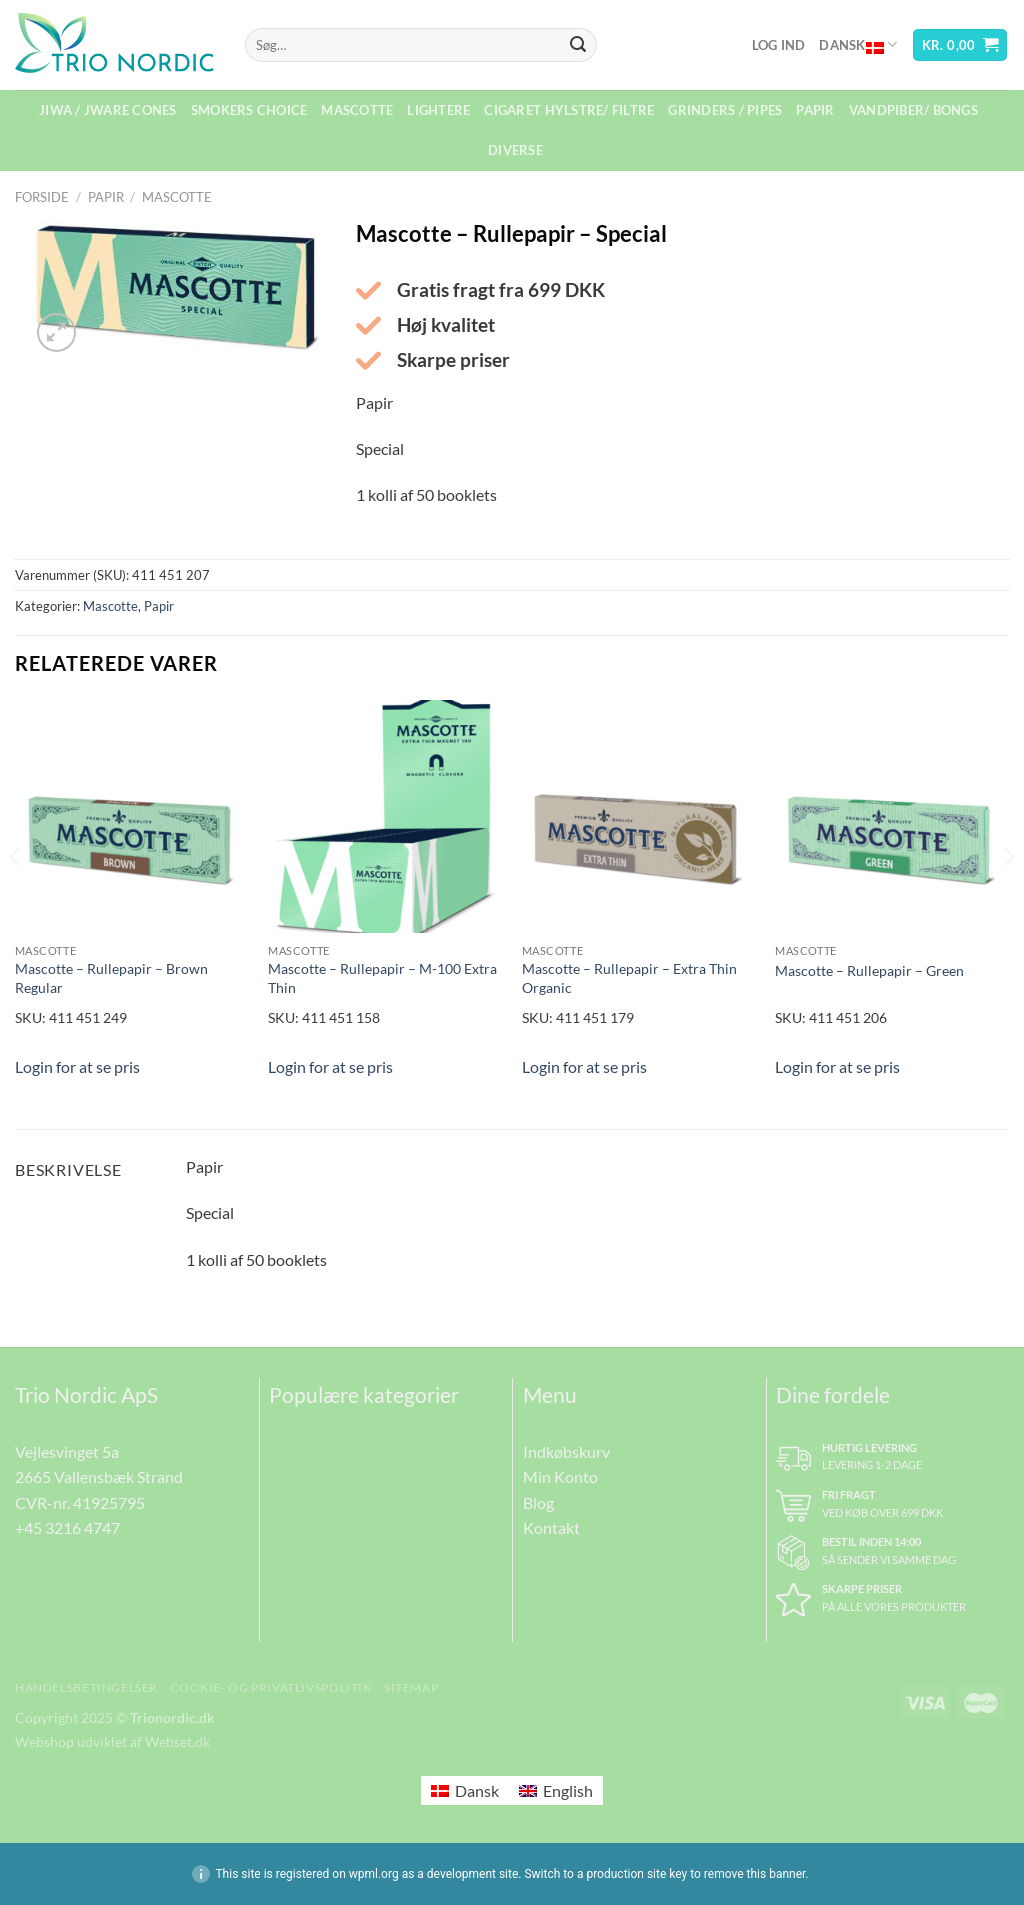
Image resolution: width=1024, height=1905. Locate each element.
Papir (815, 110)
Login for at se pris (77, 1066)
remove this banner (755, 1874)
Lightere (438, 110)
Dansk (858, 45)
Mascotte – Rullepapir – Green (869, 970)
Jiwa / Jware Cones (108, 110)
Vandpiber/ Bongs (913, 110)
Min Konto (560, 1476)
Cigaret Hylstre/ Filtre (569, 110)
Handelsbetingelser (86, 1687)
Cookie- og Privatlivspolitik (270, 1687)
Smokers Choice (249, 110)
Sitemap (411, 1687)
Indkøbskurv (566, 1451)
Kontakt (551, 1527)
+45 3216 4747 (67, 1527)
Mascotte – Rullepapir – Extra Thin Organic (629, 978)
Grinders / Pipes (725, 110)
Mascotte (357, 110)
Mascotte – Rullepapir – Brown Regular (111, 978)
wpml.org (374, 1874)
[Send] (578, 45)
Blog (538, 1502)
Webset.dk (177, 1741)
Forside (42, 197)
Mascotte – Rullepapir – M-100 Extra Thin (382, 978)
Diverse (515, 150)
